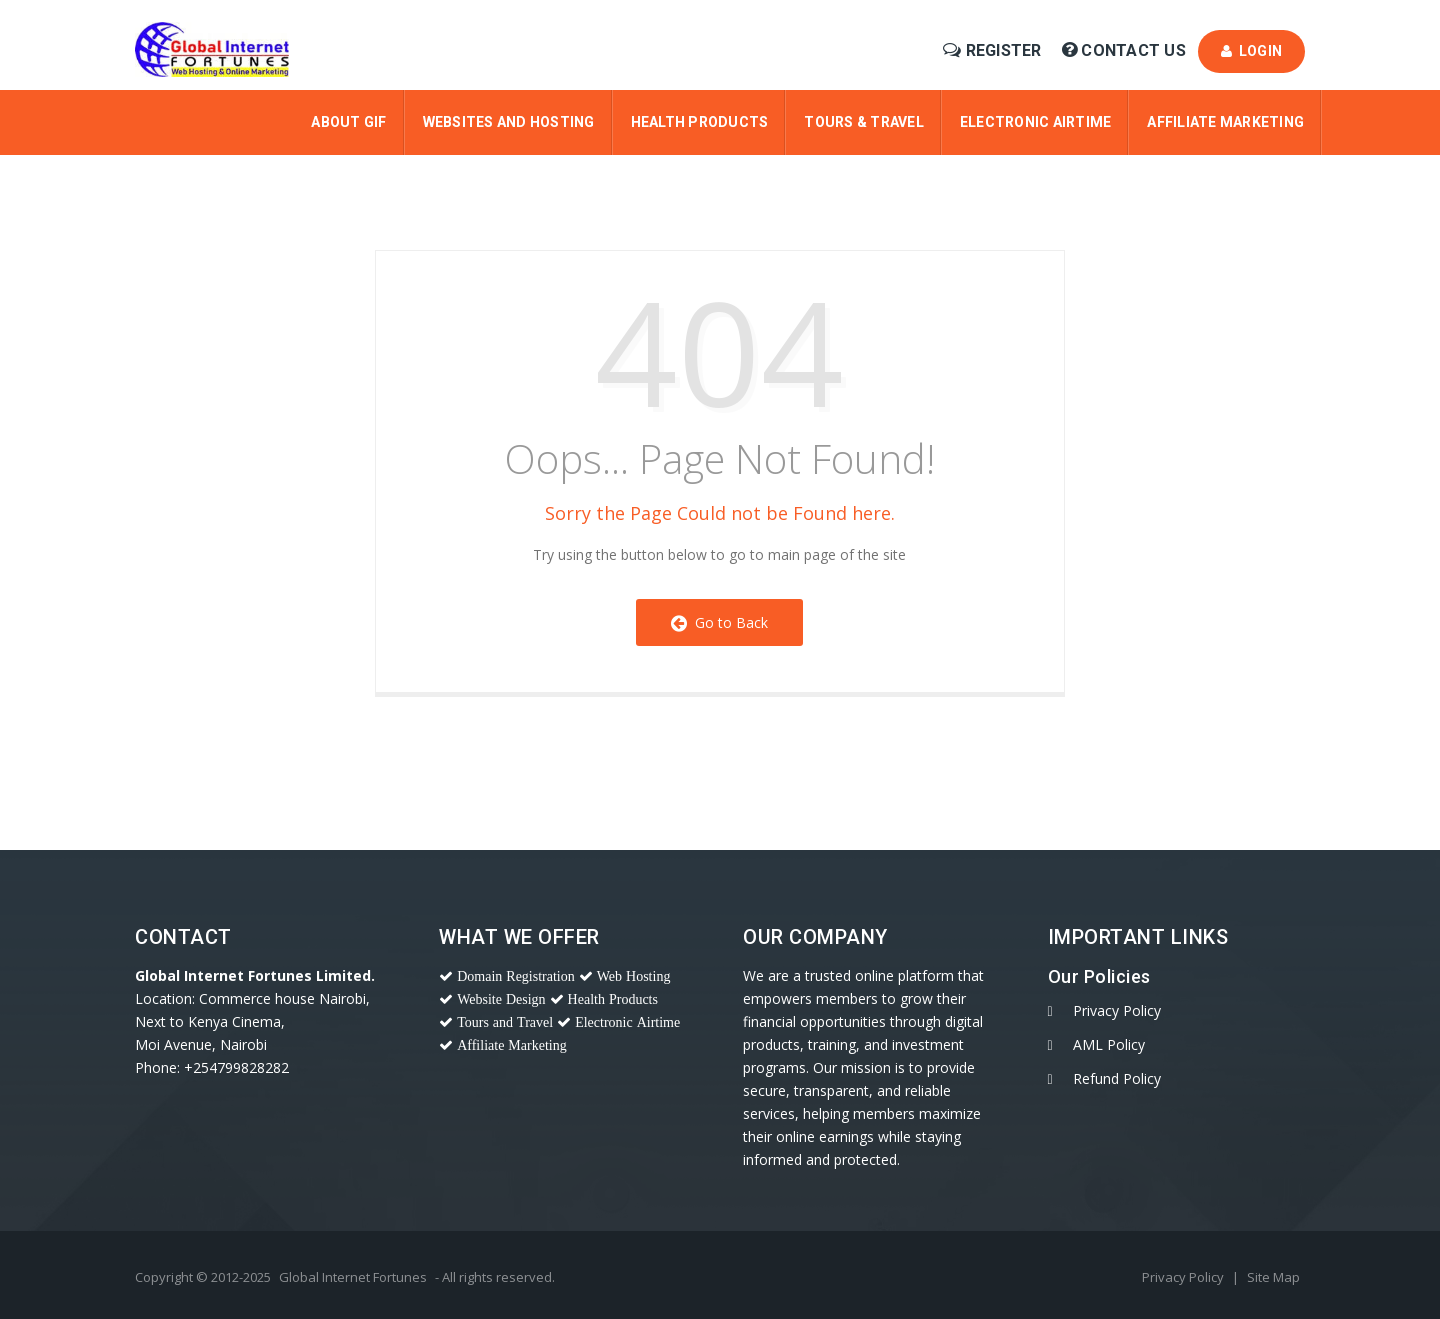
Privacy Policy (1117, 1010)
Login (1251, 51)
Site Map (1273, 1277)
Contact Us (1126, 50)
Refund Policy (1117, 1078)
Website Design (501, 999)
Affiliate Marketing (1225, 122)
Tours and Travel (505, 1022)
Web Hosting (634, 976)
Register (994, 50)
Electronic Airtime (1036, 122)
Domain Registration (516, 976)
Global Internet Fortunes (353, 1277)
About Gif (348, 122)
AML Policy (1109, 1044)
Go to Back (719, 622)
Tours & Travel (864, 122)
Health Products (700, 122)
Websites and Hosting (509, 122)
